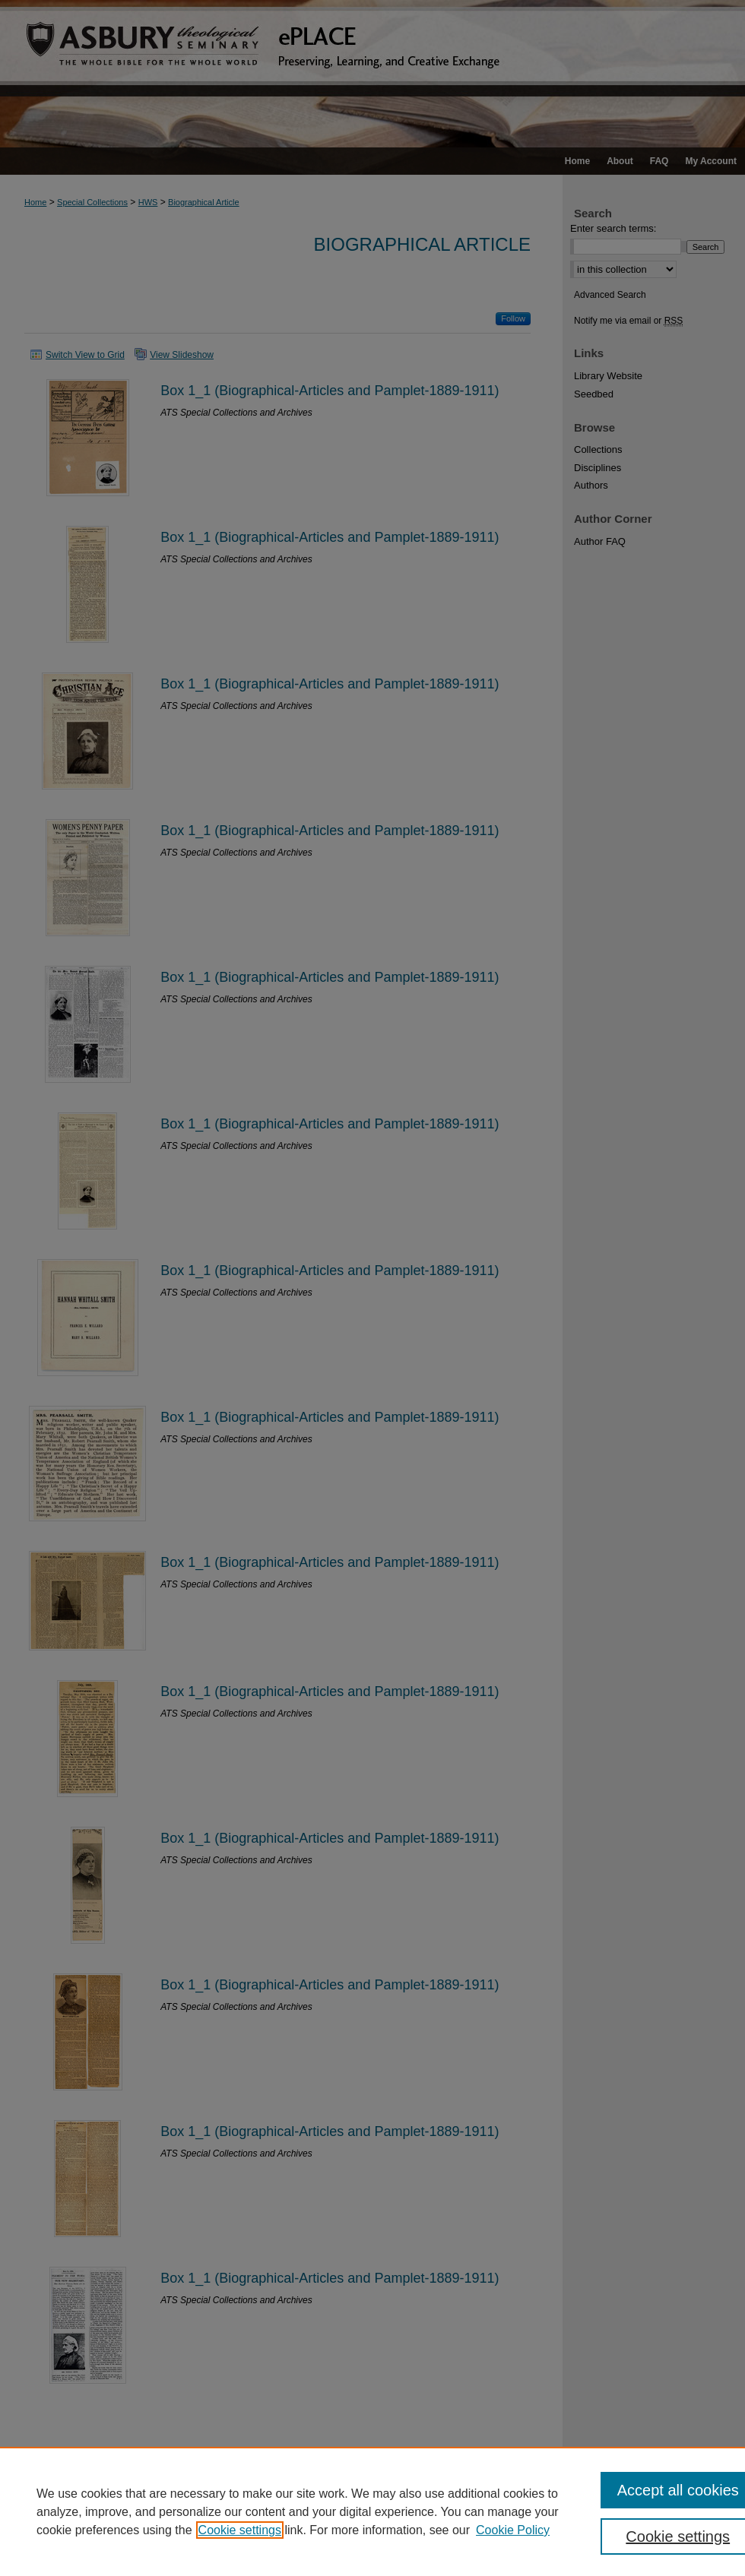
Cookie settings (239, 2530)
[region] (372, 2511)
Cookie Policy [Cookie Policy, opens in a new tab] (513, 2530)
